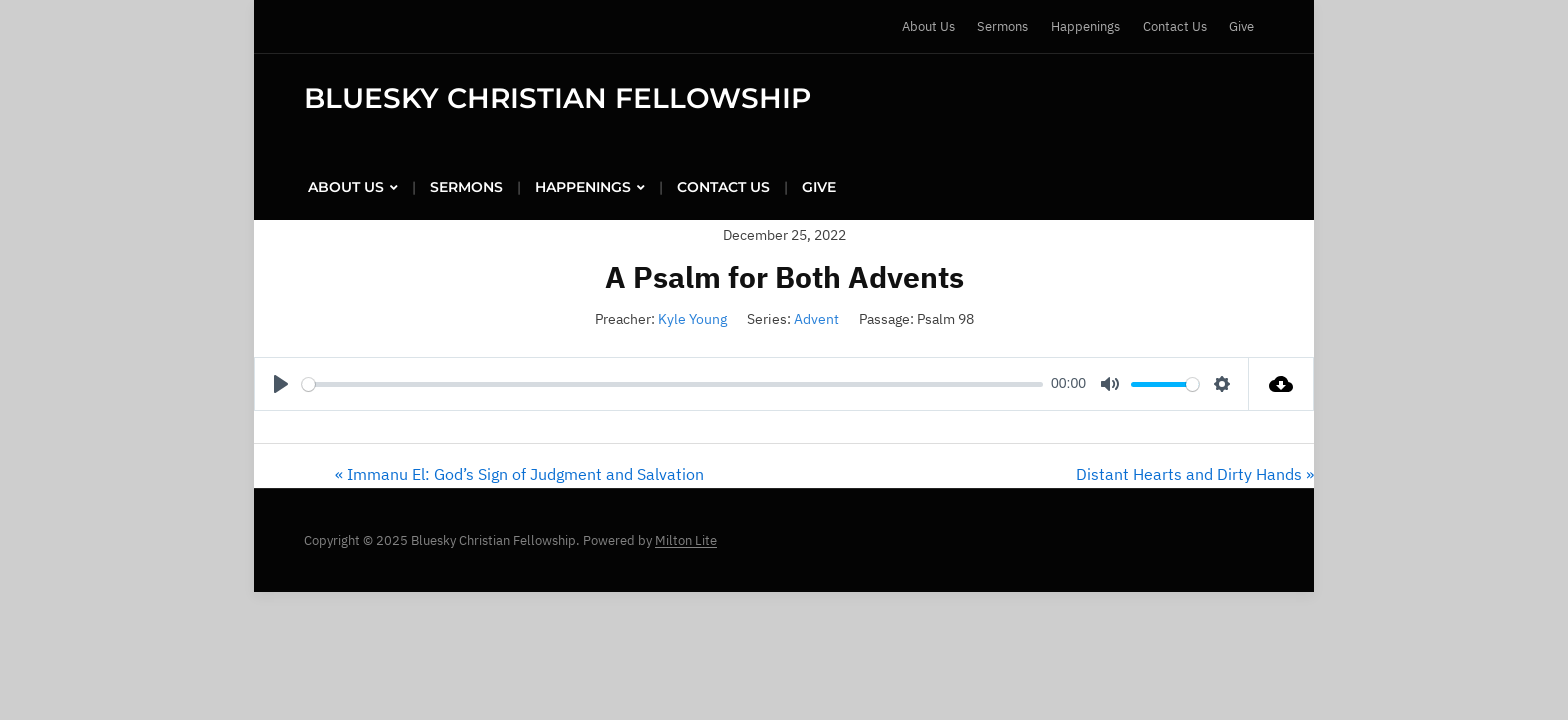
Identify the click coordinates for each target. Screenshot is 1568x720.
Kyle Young (692, 319)
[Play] (281, 384)
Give (1241, 26)
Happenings (1085, 26)
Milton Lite (686, 540)
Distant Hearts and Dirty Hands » (1195, 474)
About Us (928, 26)
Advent (816, 319)
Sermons (1002, 26)
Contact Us (1175, 26)
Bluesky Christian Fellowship (557, 98)
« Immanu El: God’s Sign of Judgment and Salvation (519, 474)
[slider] (672, 384)
